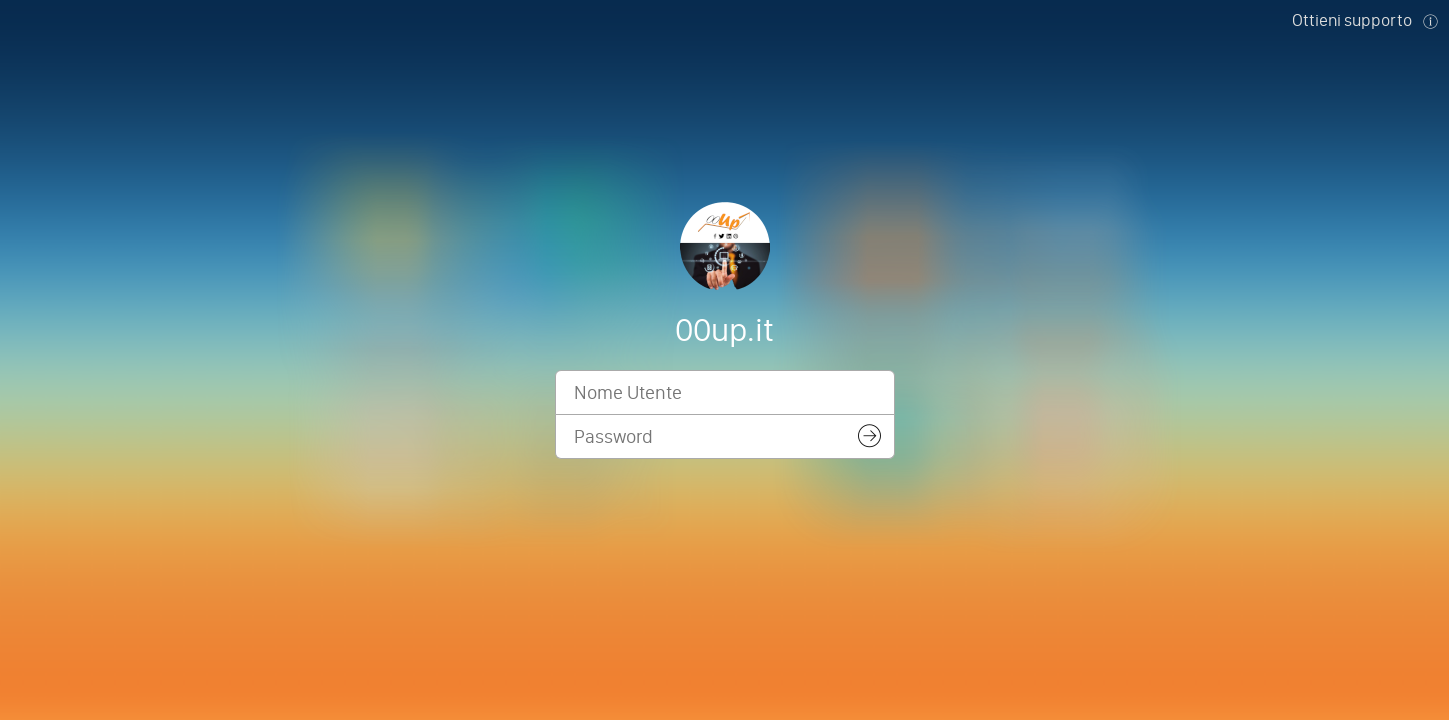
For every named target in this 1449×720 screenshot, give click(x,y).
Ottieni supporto (1352, 20)
